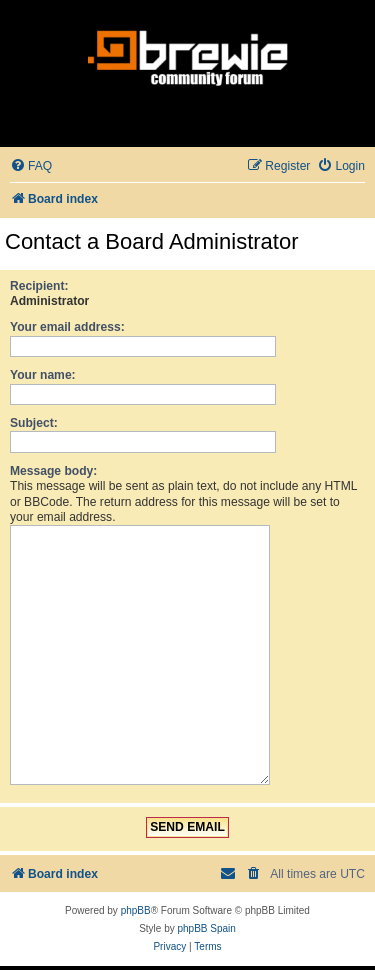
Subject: (34, 423)
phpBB (136, 902)
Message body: (53, 471)
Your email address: (67, 327)
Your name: (43, 375)
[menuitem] (31, 166)
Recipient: (39, 286)
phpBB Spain (206, 920)
